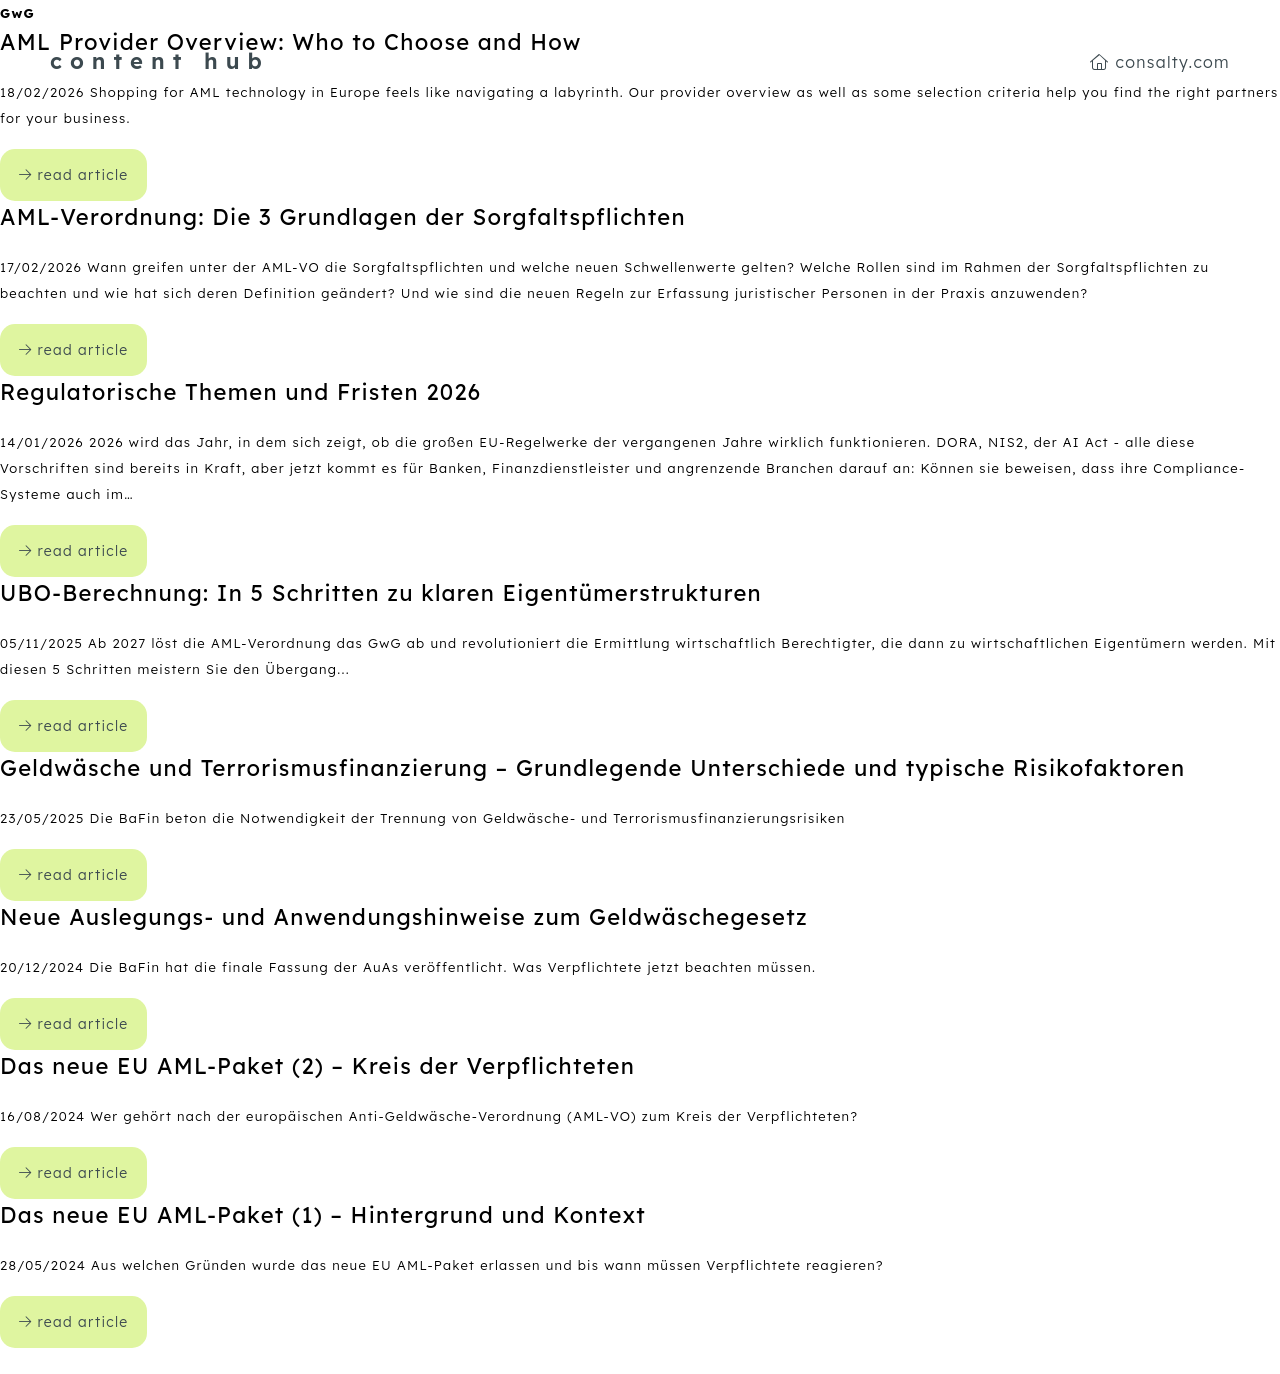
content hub (160, 61)
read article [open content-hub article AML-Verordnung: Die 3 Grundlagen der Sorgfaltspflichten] (73, 350)
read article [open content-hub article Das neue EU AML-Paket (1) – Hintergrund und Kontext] (73, 1322)
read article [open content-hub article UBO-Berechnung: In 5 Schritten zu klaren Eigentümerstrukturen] (73, 726)
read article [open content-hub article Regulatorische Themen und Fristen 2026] (73, 551)
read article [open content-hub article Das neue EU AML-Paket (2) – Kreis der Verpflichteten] (73, 1173)
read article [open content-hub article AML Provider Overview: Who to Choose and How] (73, 175)
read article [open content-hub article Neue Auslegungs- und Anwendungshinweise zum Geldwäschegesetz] (73, 1024)
